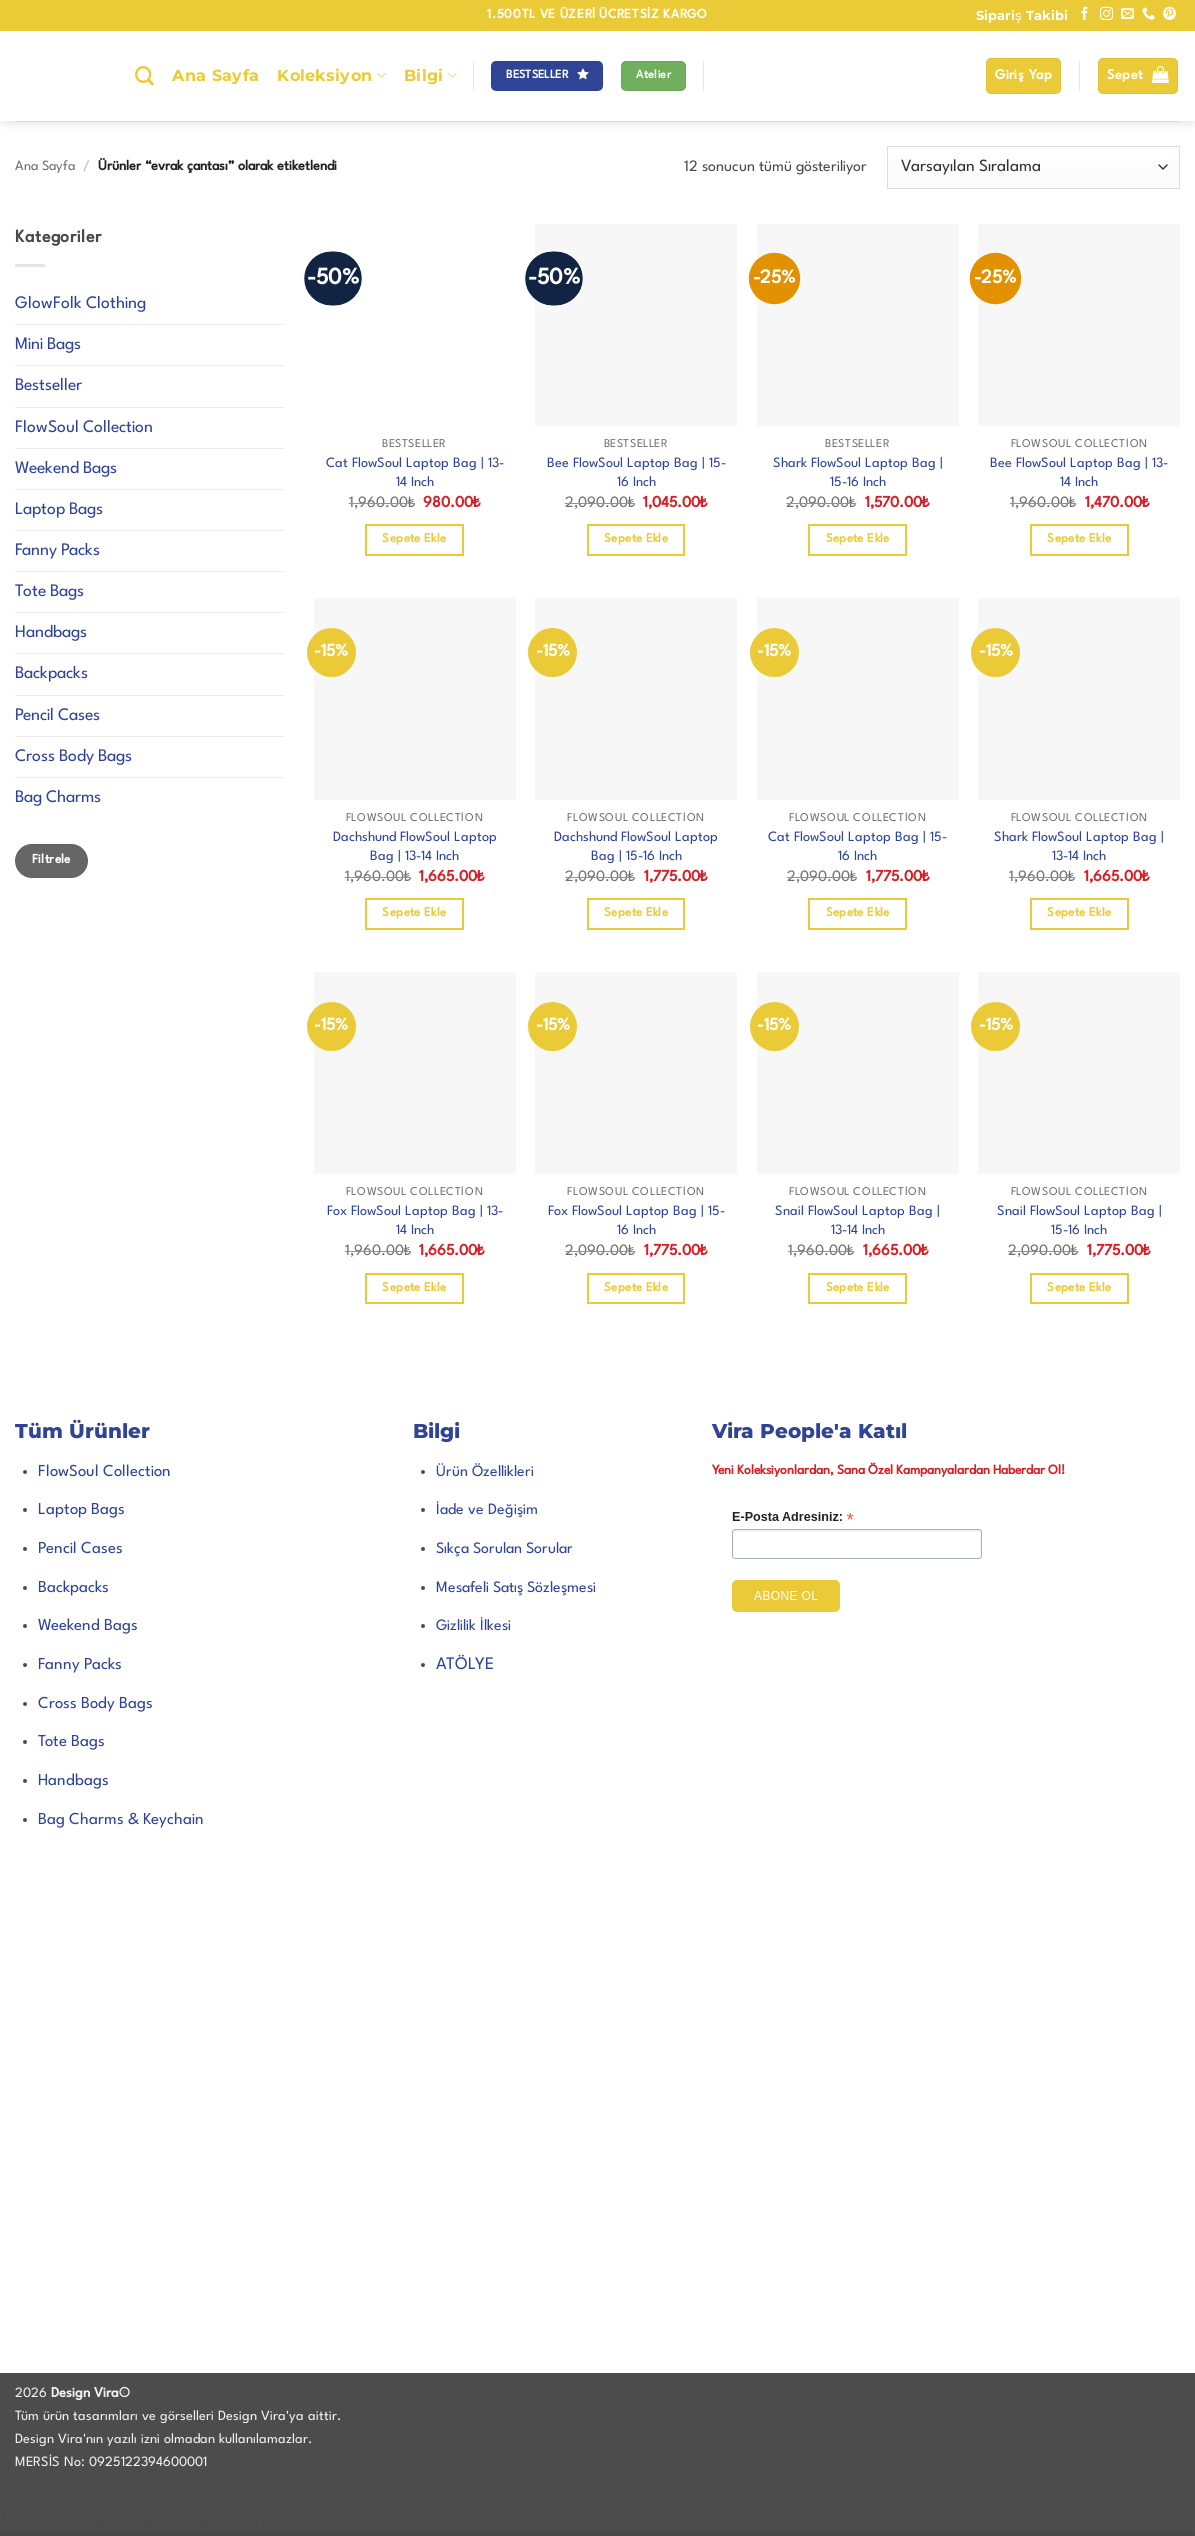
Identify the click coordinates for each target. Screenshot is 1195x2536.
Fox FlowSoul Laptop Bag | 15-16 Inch (636, 1221)
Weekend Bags (66, 469)
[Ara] (144, 76)
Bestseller (48, 386)
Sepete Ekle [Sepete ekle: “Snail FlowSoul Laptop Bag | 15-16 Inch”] (1079, 1288)
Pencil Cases (57, 716)
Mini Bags (48, 345)
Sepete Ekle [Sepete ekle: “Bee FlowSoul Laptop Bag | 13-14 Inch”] (1079, 539)
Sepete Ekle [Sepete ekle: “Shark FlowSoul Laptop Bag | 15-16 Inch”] (858, 539)
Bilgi (430, 76)
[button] (1023, 76)
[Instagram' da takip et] (1106, 14)
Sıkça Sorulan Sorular (504, 1549)
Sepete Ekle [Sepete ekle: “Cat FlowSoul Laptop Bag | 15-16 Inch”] (858, 913)
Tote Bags (49, 592)
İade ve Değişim (487, 1510)
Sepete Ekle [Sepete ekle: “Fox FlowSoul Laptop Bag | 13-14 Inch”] (414, 1288)
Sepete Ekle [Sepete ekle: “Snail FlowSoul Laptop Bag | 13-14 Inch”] (858, 1288)
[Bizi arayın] (1148, 14)
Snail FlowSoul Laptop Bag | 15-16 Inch (1079, 1221)
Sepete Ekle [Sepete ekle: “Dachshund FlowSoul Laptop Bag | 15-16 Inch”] (636, 913)
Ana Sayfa (215, 75)
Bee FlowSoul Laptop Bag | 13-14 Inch (1079, 473)
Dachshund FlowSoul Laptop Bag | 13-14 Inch (415, 847)
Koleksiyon (331, 76)
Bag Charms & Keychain (121, 1820)
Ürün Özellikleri (485, 1472)
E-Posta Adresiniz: (793, 1517)
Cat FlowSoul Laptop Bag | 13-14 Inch (415, 473)
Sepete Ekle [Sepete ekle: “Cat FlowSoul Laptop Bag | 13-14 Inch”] (414, 539)
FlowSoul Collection (84, 428)
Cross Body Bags (73, 757)
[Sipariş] (1033, 167)
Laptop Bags (59, 510)
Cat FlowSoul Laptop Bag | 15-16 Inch (857, 847)
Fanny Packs (57, 551)
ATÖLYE (465, 1665)
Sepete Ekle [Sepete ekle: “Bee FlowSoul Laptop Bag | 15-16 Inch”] (636, 539)
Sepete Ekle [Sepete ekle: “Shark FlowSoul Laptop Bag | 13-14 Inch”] (1079, 913)
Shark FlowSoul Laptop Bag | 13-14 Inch (1079, 847)
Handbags (51, 633)
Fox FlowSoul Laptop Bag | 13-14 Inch (415, 1221)
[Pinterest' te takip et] (1169, 14)
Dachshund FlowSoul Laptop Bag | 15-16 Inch (636, 847)
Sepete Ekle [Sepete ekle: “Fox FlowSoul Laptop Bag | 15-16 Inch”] (636, 1288)
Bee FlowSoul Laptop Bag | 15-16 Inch (636, 473)
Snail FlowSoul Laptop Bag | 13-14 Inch (857, 1221)
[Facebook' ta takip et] (1084, 14)
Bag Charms (58, 798)
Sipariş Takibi (1022, 15)
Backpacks (51, 674)
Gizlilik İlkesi (473, 1626)
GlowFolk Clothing (80, 304)
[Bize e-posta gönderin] (1127, 14)
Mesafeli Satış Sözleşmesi (516, 1588)
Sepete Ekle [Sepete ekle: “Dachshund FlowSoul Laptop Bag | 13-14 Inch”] (414, 913)
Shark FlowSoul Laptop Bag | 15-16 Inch (858, 473)
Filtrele (51, 860)
